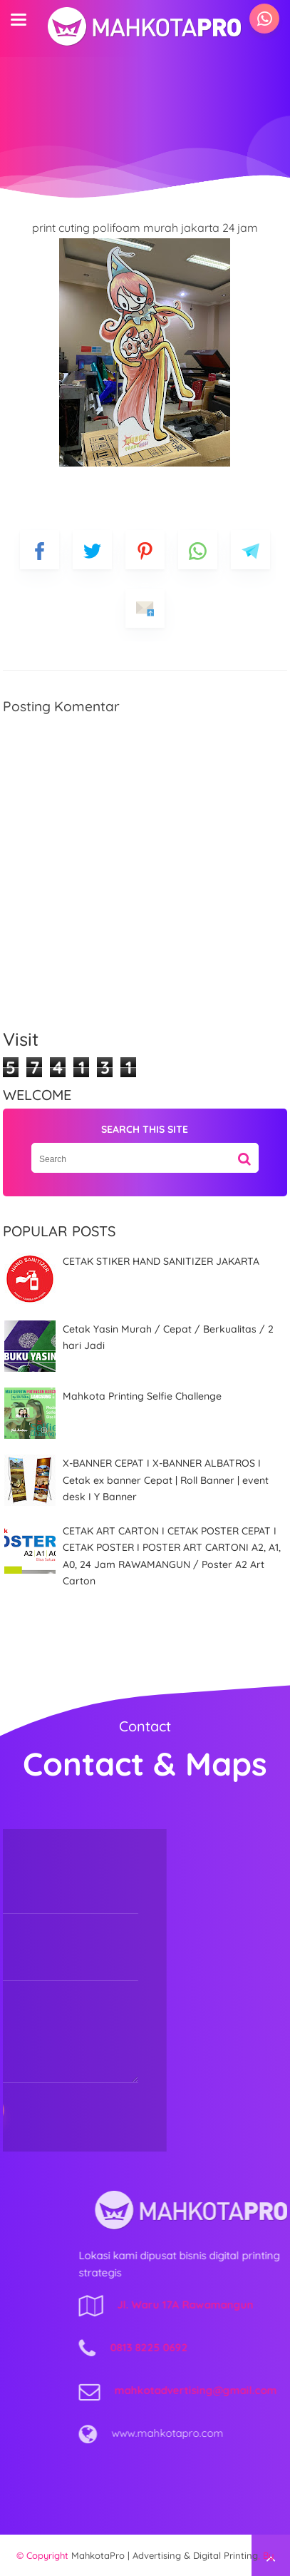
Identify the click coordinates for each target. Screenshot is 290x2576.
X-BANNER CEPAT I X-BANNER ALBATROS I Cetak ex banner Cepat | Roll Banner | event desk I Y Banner (166, 1480)
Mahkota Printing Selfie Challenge (142, 1396)
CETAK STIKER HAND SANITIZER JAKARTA (161, 1261)
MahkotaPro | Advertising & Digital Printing (164, 2555)
